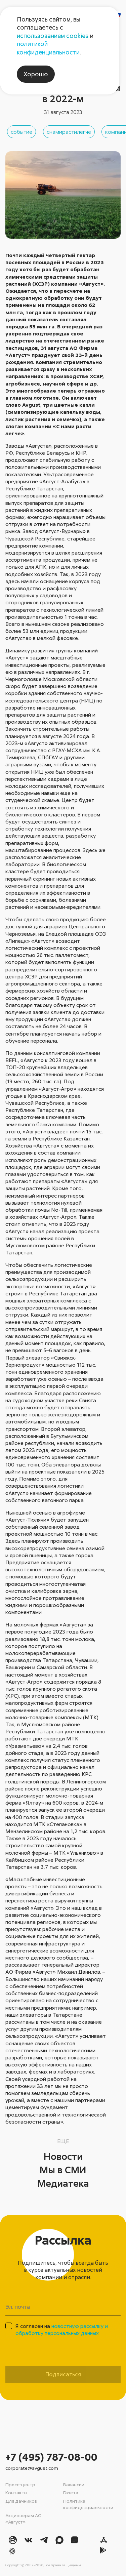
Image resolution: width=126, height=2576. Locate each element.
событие (21, 131)
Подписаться (63, 2374)
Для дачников (21, 2501)
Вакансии (73, 2484)
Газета (70, 2492)
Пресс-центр (20, 2484)
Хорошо (36, 74)
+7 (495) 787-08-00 (51, 2457)
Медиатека (63, 2183)
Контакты (16, 2492)
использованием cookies (53, 35)
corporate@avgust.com (31, 2468)
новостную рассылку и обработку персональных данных (61, 2329)
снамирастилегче (69, 131)
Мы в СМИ (63, 2169)
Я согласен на (61, 2329)
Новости (63, 2156)
